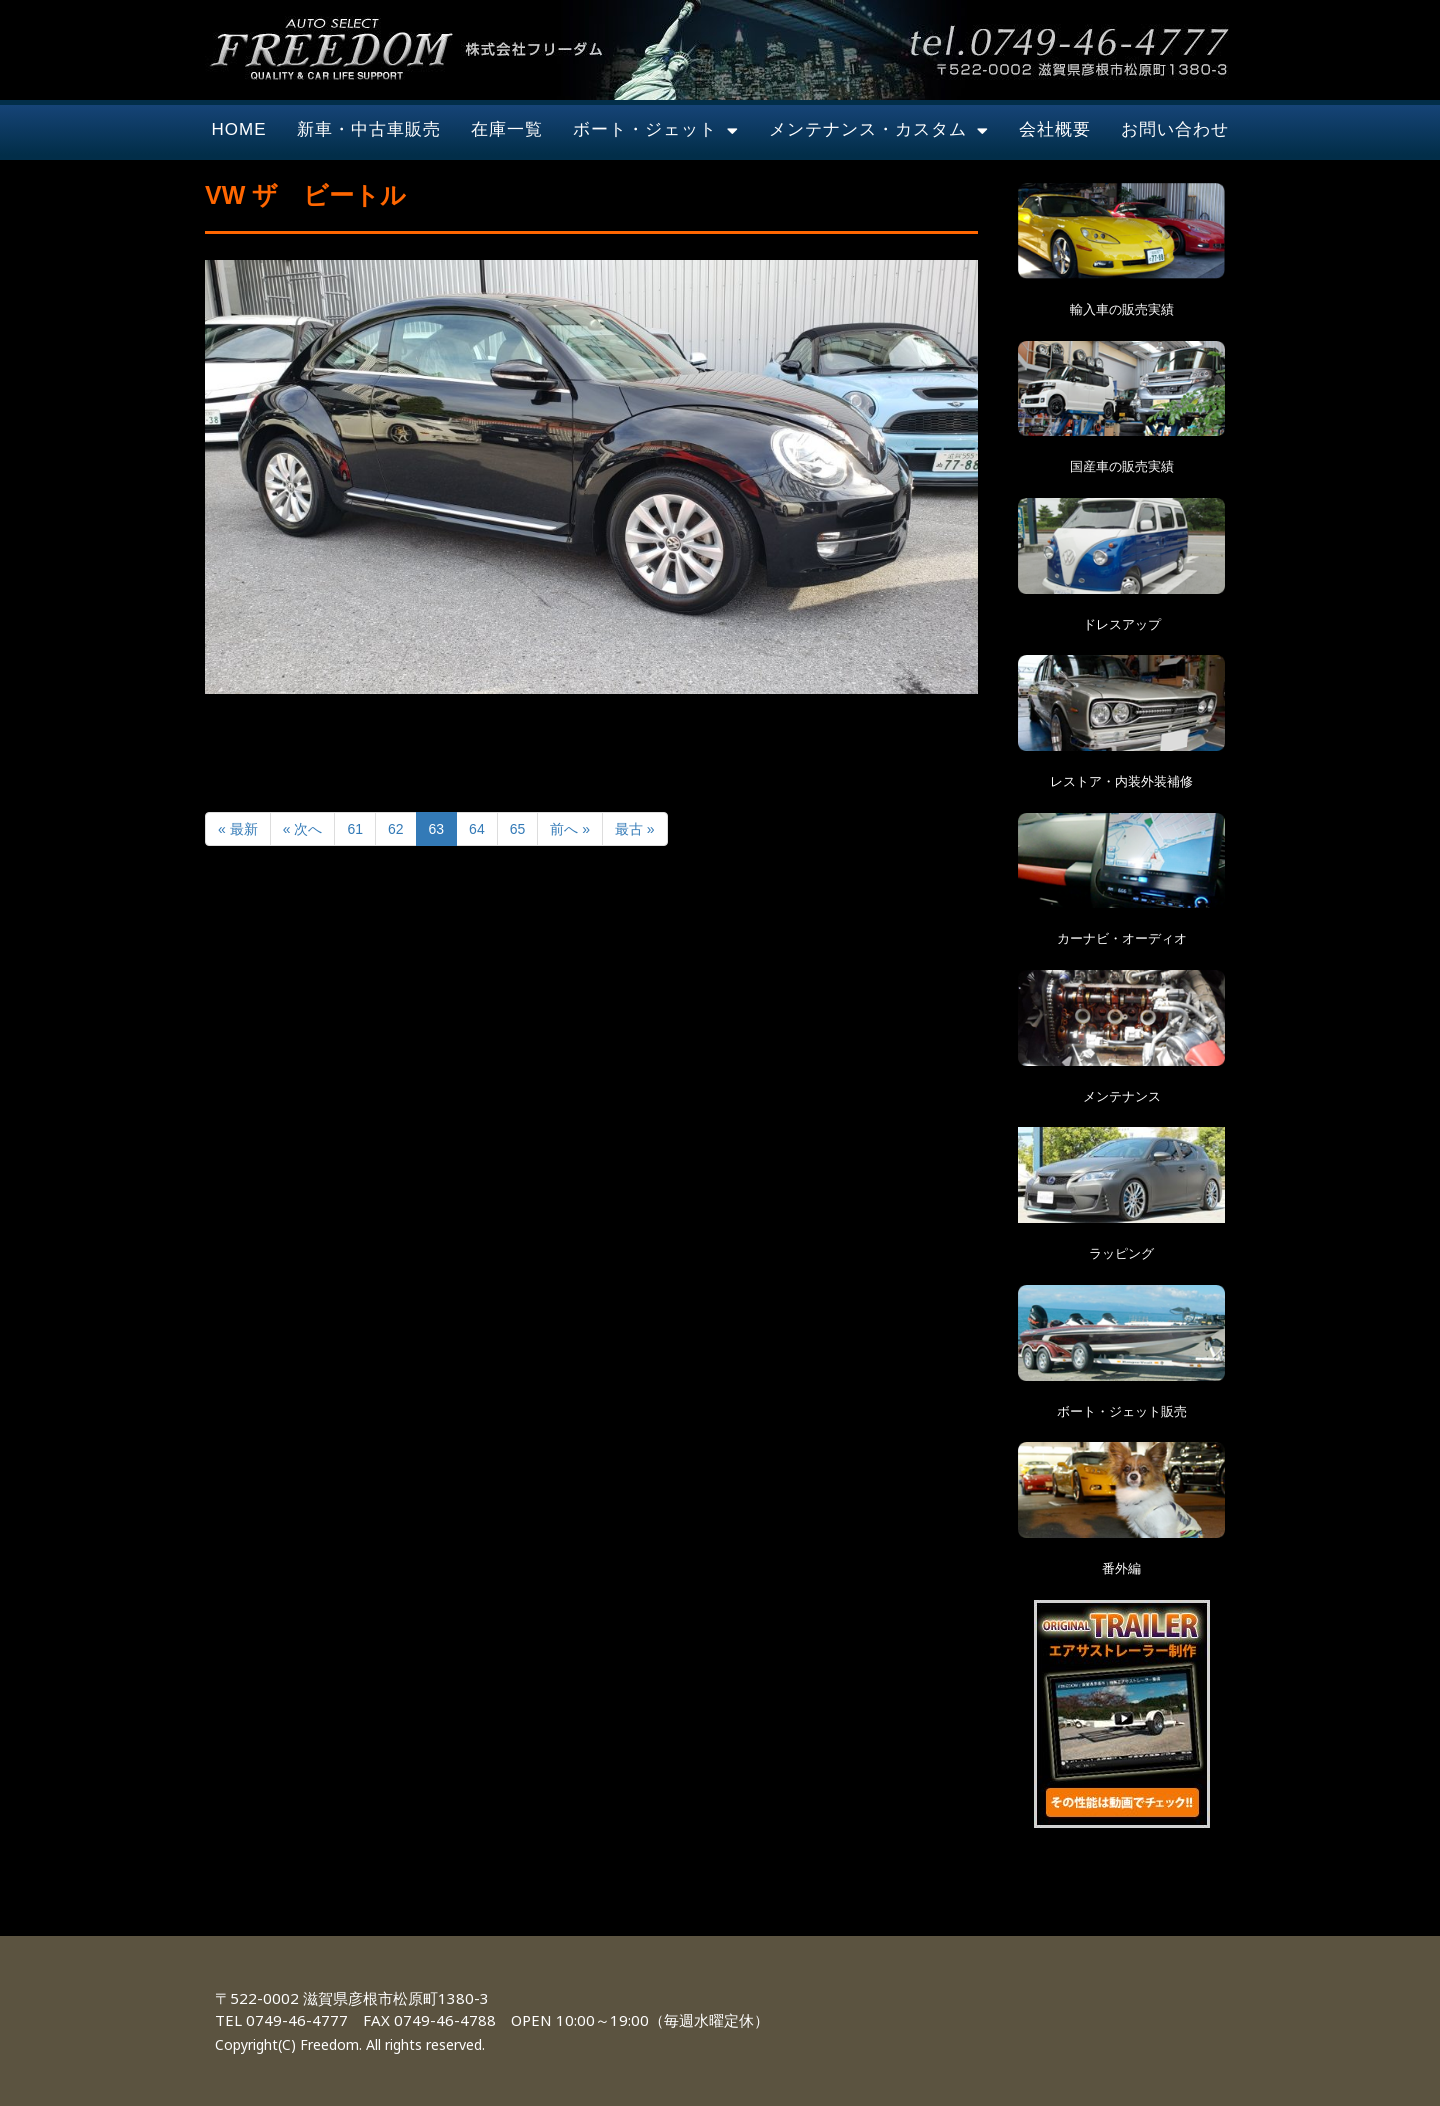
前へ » (570, 829)
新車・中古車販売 (369, 129)
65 (518, 829)
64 (477, 829)
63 (437, 829)
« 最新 (238, 829)
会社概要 (1055, 129)
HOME (239, 129)
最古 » (635, 829)
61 (355, 829)
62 (396, 829)
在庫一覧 (507, 129)
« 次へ (303, 829)
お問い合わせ (1175, 129)
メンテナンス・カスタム (879, 130)
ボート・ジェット (656, 130)
